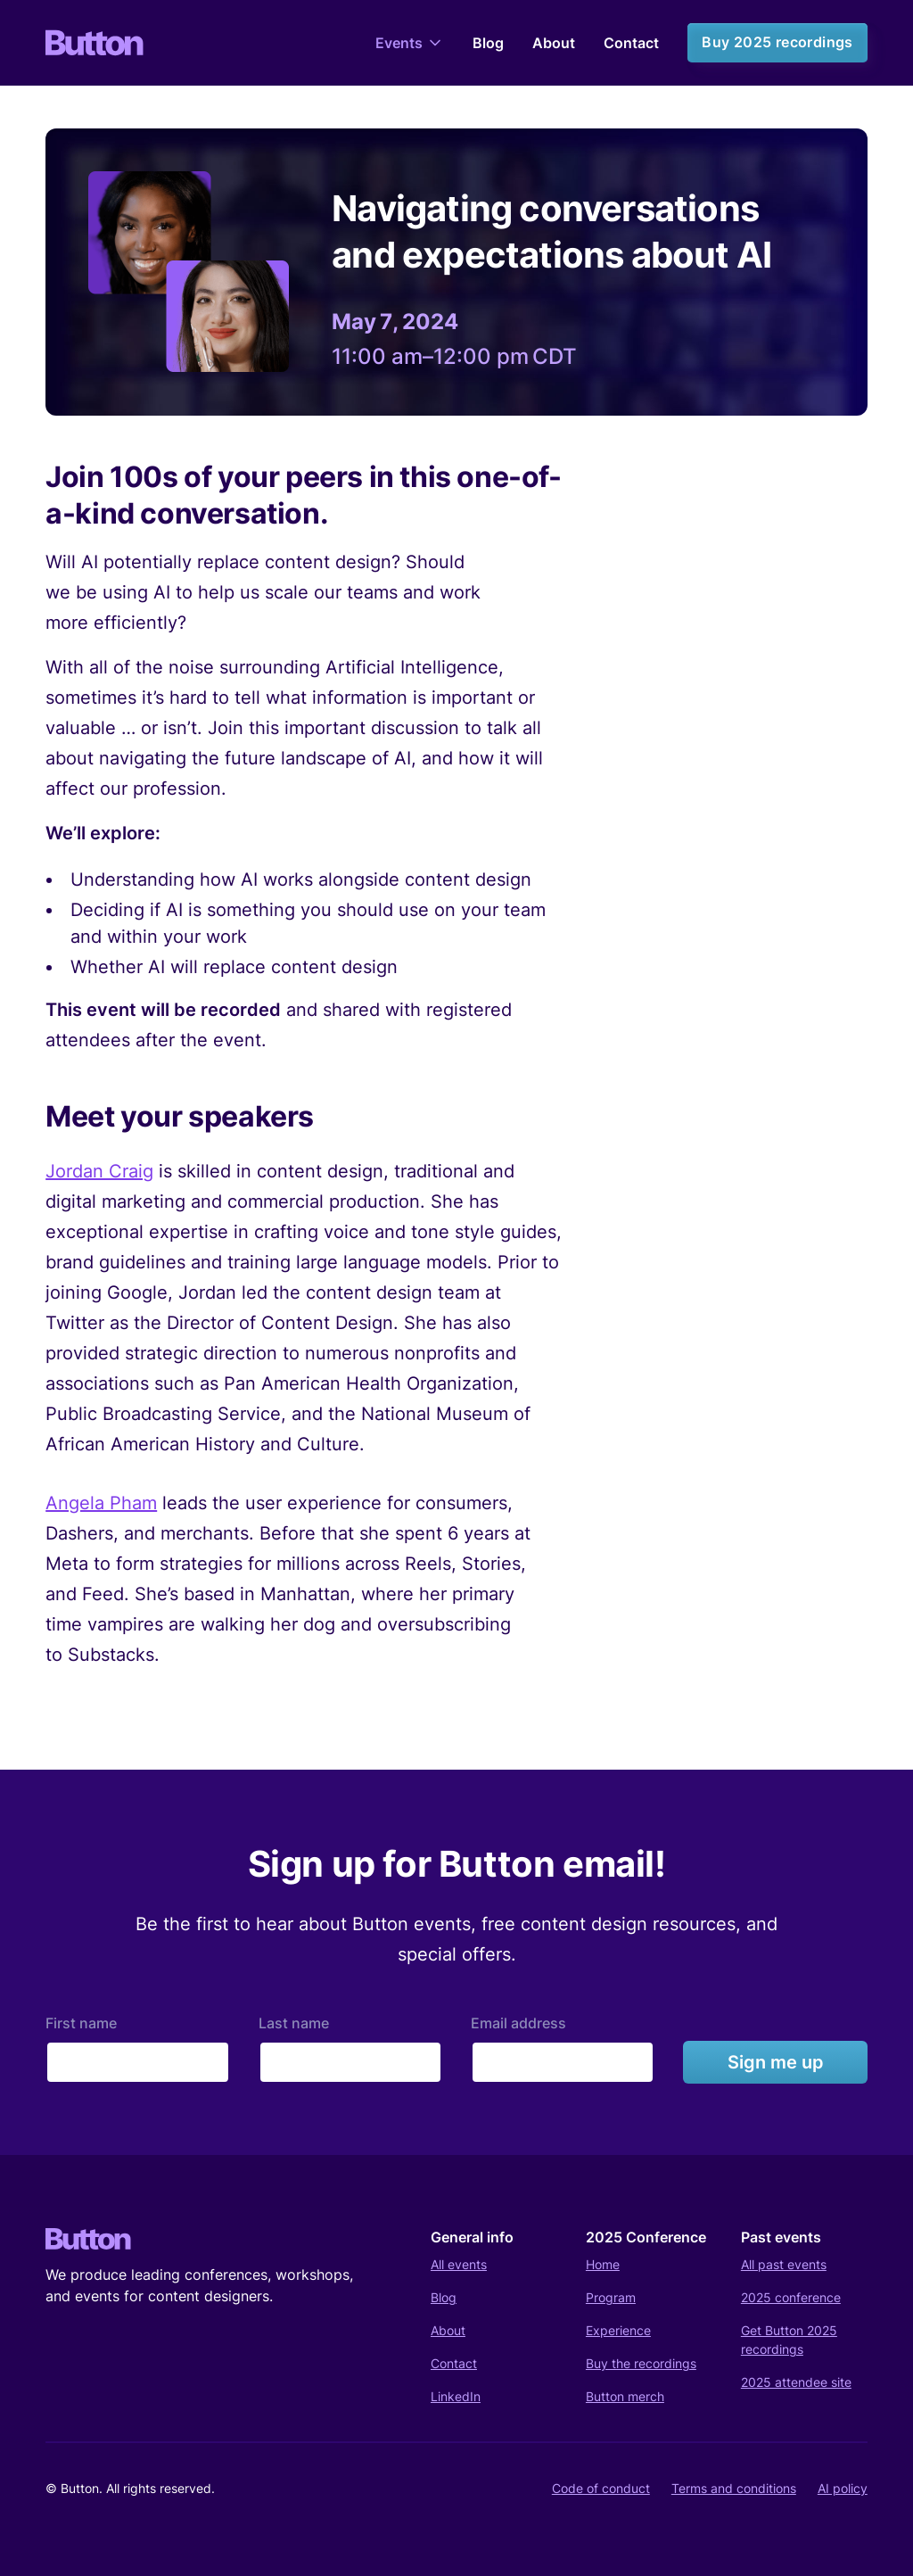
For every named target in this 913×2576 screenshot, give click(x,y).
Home (603, 2264)
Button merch (625, 2396)
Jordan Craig (99, 1171)
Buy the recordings (641, 2363)
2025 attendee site (796, 2382)
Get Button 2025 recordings (789, 2340)
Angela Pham (101, 1503)
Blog (488, 43)
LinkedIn (456, 2396)
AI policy (843, 2488)
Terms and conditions (733, 2488)
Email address (518, 2023)
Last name (294, 2023)
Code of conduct (601, 2488)
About (553, 43)
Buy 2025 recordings (777, 42)
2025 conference (791, 2297)
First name (81, 2023)
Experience (618, 2330)
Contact (631, 43)
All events (459, 2264)
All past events (784, 2264)
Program (611, 2297)
